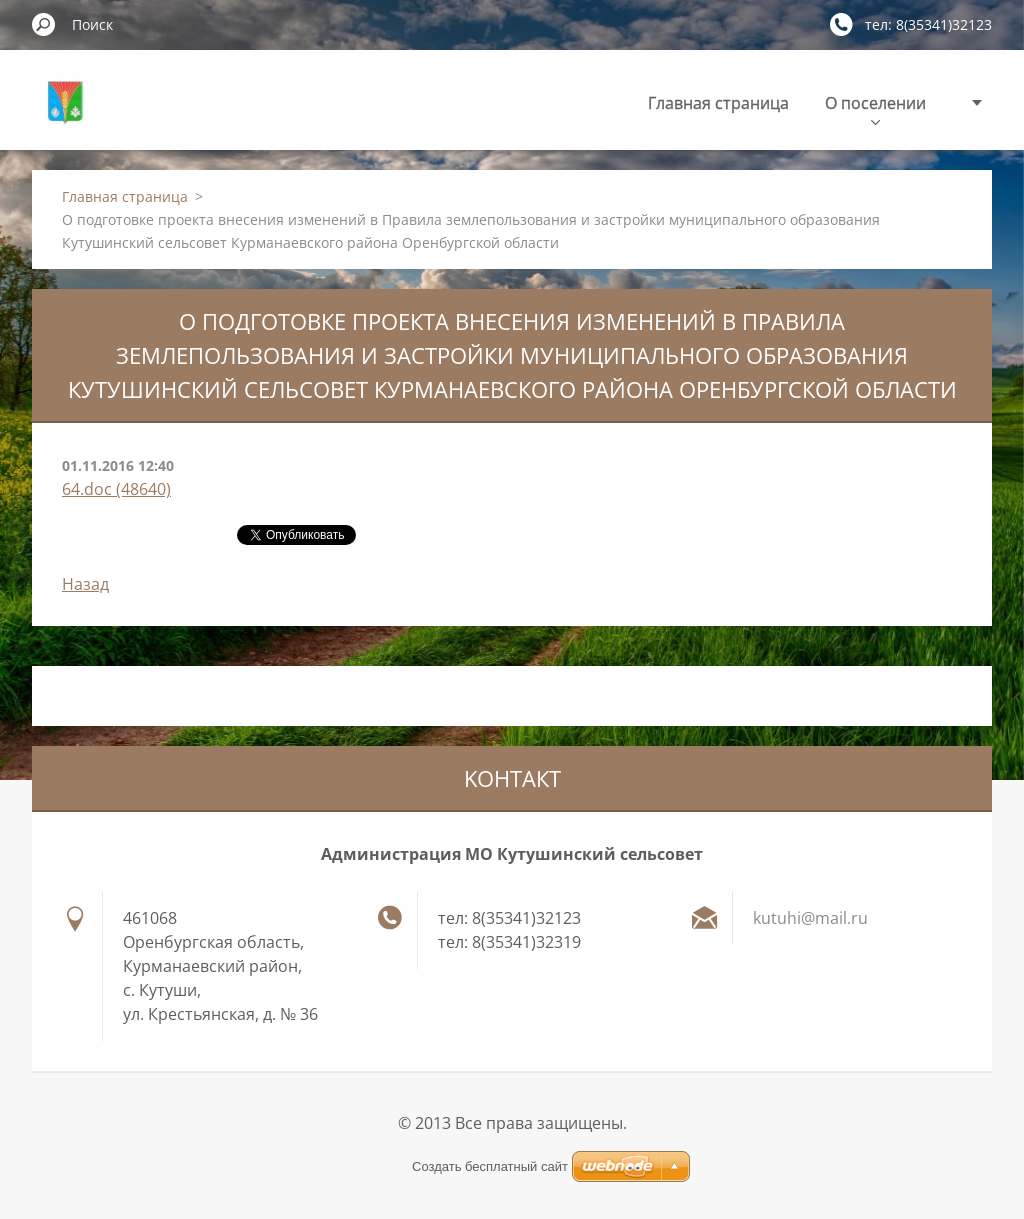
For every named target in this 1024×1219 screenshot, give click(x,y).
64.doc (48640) (116, 489)
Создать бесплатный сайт (490, 1166)
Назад (85, 584)
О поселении (875, 108)
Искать (44, 24)
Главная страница (718, 103)
